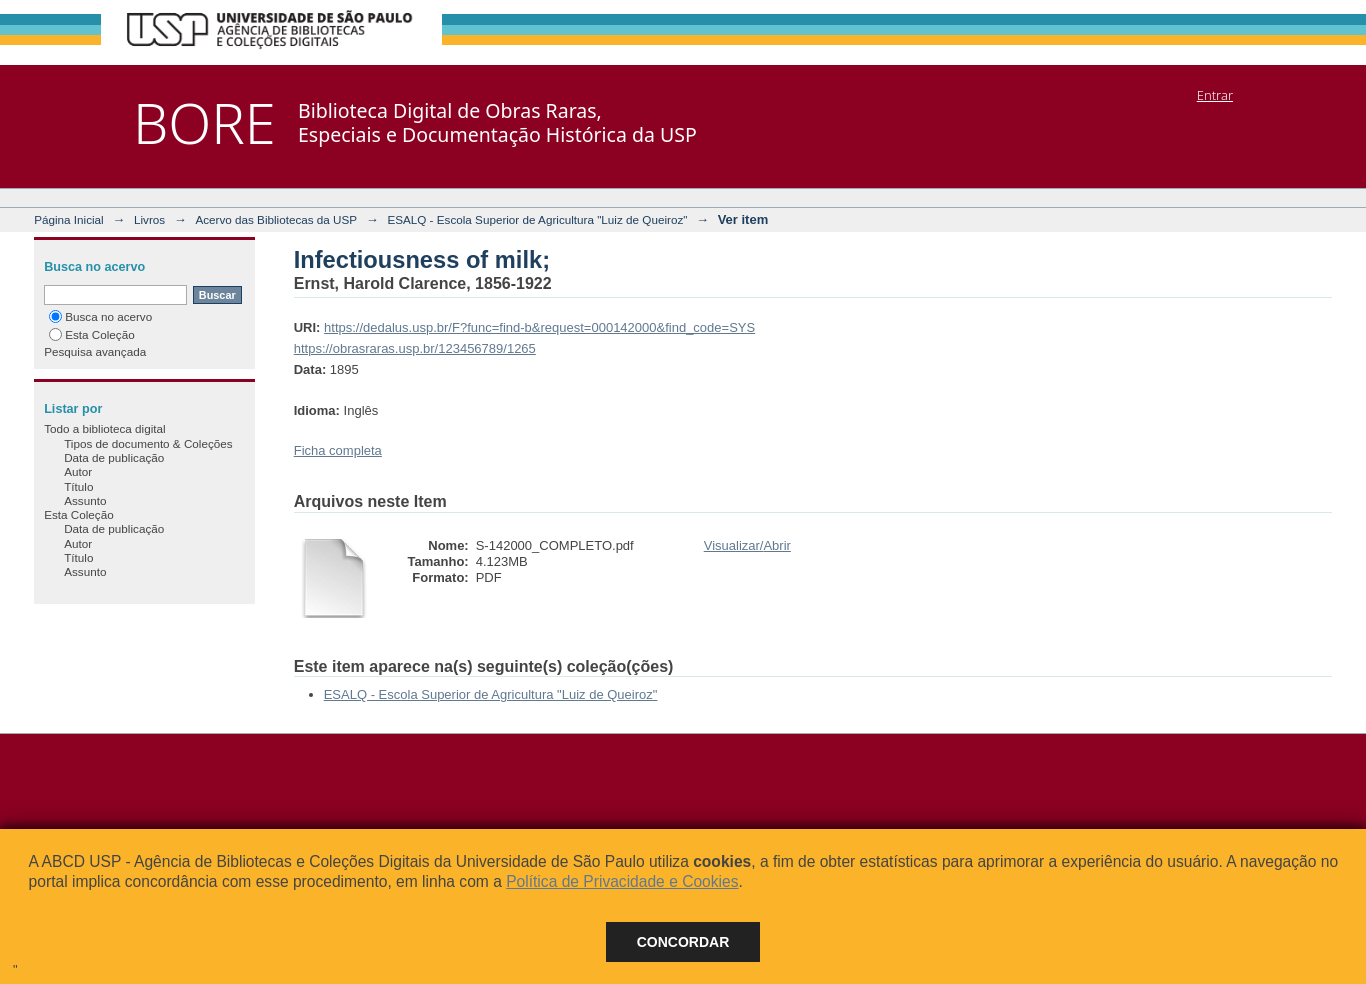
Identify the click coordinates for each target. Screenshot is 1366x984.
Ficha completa (338, 450)
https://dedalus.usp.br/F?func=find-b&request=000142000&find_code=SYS (539, 327)
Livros (149, 219)
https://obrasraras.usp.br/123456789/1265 (415, 348)
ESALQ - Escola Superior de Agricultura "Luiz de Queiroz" (537, 219)
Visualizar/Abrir (747, 545)
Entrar (1215, 95)
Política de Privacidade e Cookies (622, 881)
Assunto (85, 500)
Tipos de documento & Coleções (148, 443)
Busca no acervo (100, 316)
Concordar (683, 942)
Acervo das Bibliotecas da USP (276, 219)
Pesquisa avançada (95, 351)
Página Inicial (69, 219)
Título (78, 486)
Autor (78, 471)
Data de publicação (114, 457)
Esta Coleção (92, 334)
